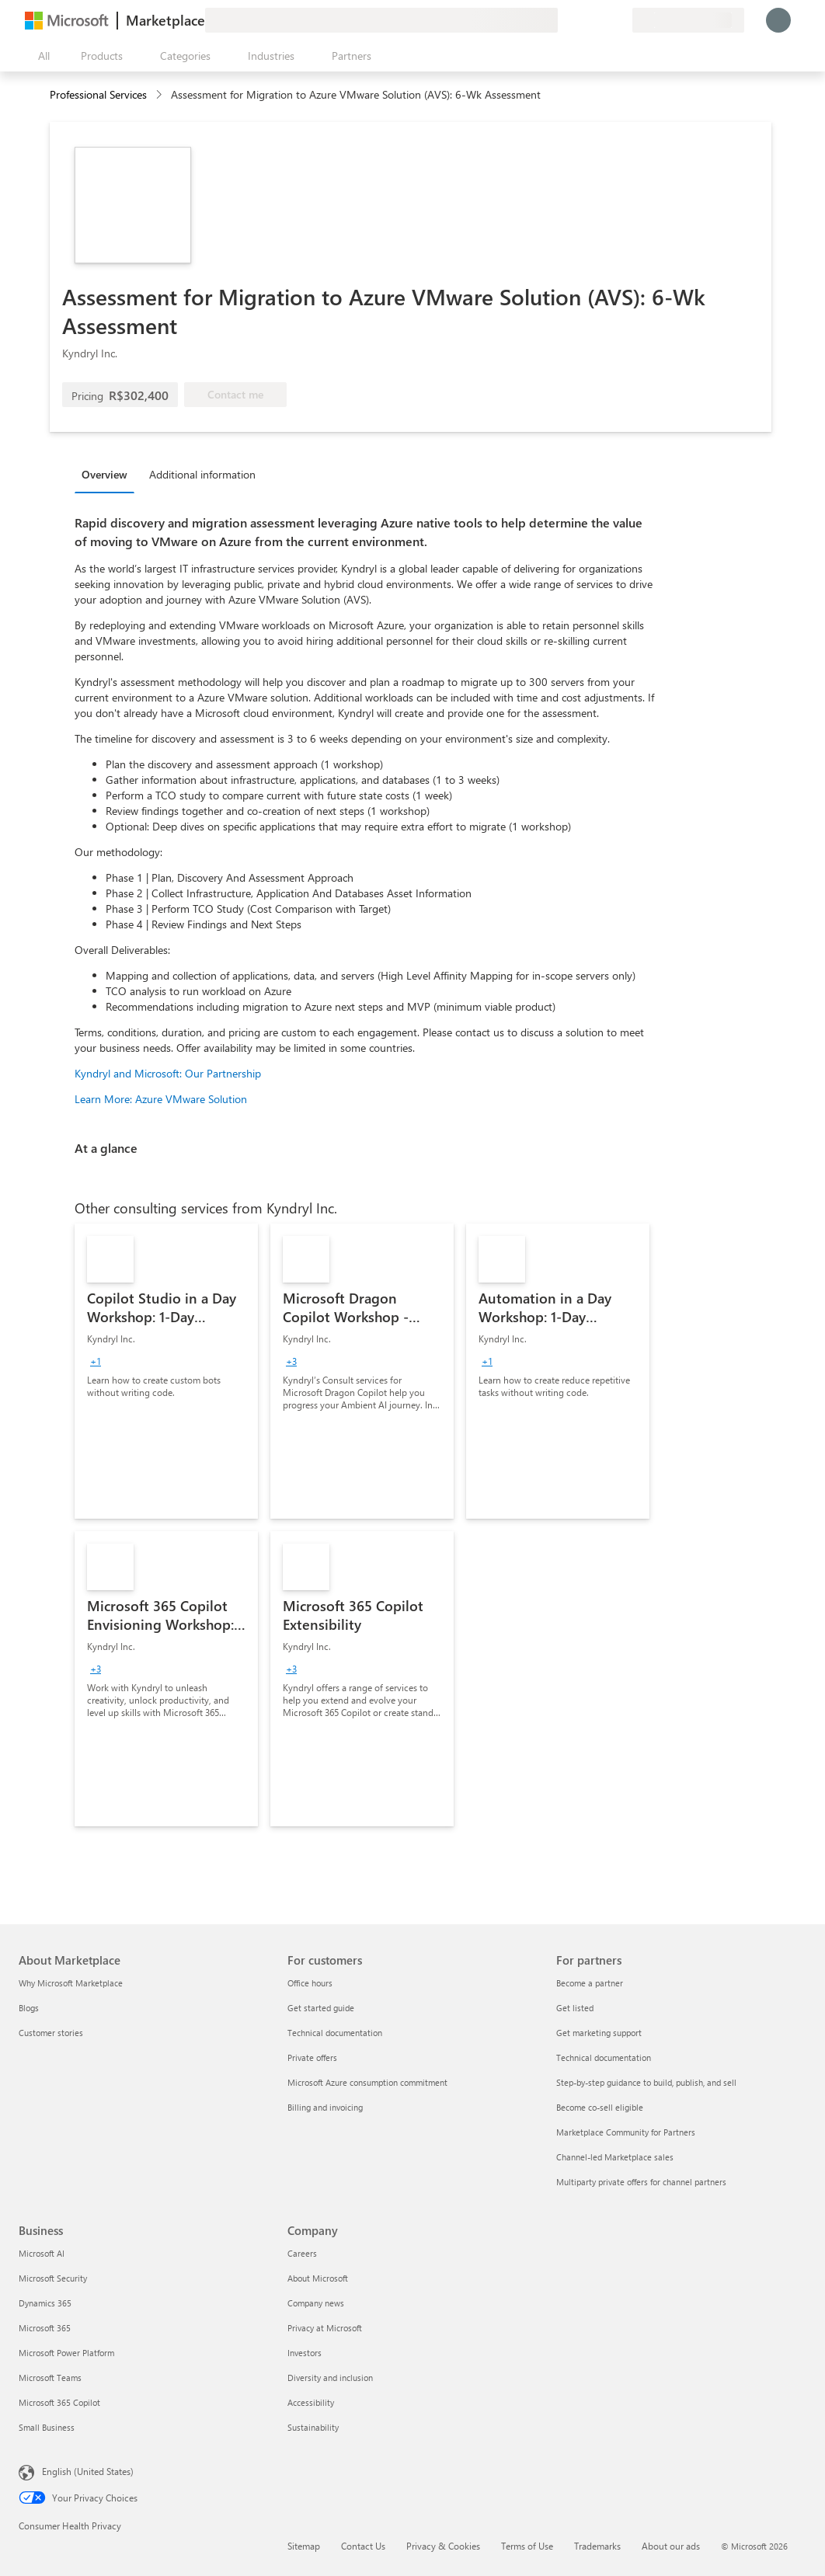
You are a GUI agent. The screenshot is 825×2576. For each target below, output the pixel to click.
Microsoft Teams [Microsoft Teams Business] (50, 2377)
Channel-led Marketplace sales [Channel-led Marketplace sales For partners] (615, 2157)
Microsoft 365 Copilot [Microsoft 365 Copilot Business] (59, 2402)
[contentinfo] (160, 95)
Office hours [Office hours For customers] (309, 1983)
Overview (104, 474)
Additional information (202, 474)
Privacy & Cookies (443, 2545)
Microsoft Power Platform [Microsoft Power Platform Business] (66, 2352)
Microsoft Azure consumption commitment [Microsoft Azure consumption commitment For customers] (367, 2082)
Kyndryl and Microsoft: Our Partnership (168, 1073)
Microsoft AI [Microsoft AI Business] (41, 2253)
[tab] (108, 474)
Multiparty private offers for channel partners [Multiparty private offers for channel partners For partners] (641, 2182)
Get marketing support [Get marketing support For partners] (599, 2032)
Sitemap (303, 2545)
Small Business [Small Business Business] (47, 2427)
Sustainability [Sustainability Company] (313, 2427)
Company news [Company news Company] (315, 2303)
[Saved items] (601, 20)
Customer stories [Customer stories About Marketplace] (51, 2032)
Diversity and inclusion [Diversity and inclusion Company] (330, 2377)
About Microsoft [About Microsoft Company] (317, 2278)
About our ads (671, 2545)
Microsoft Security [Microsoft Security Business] (53, 2278)
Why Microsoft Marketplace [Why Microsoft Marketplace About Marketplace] (71, 1983)
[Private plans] (620, 20)
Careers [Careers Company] (302, 2253)
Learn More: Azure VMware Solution (161, 1098)
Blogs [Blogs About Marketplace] (29, 2008)
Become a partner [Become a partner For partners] (589, 1983)
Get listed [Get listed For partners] (575, 2008)
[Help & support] (582, 20)
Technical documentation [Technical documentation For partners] (603, 2057)
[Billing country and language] (688, 20)
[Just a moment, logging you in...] (778, 20)
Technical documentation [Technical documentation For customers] (334, 2032)
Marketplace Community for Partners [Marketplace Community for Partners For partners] (625, 2132)
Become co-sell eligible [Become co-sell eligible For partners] (599, 2107)
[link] (166, 1371)
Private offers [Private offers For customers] (312, 2057)
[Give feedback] (564, 20)
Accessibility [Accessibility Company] (310, 2402)
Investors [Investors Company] (304, 2352)
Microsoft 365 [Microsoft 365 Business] (45, 2328)
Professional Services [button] (98, 94)
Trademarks (597, 2545)
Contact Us (363, 2545)
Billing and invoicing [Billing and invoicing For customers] (325, 2107)
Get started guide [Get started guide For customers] (320, 2008)
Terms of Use (527, 2545)
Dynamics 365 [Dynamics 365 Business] (45, 2303)
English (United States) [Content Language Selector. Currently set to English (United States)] (88, 2471)
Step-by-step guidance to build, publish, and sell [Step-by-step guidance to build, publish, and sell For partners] (646, 2082)
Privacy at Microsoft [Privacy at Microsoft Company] (324, 2328)
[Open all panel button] (40, 55)
